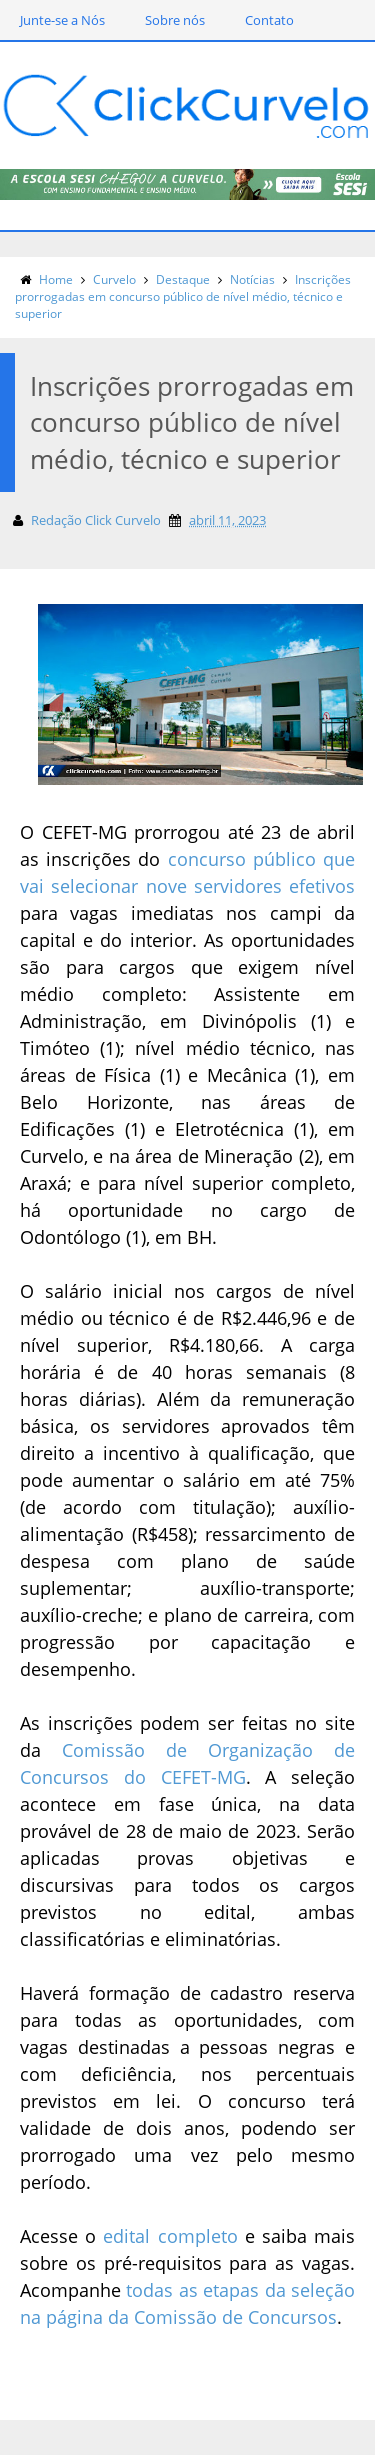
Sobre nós (175, 20)
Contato (269, 20)
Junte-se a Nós (62, 20)
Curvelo (114, 279)
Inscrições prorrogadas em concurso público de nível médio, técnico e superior (183, 296)
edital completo (170, 2236)
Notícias (252, 279)
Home (56, 279)
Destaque (183, 279)
